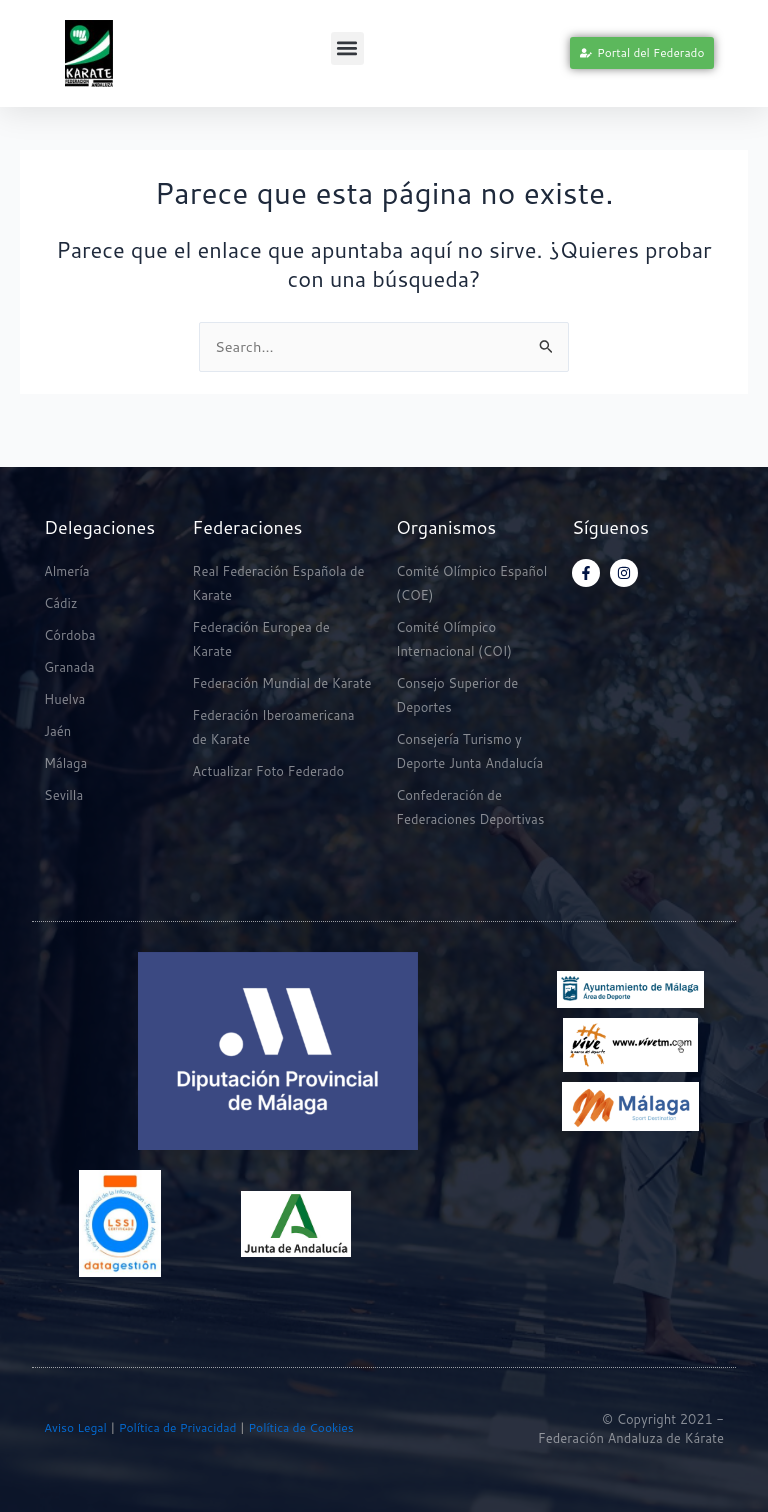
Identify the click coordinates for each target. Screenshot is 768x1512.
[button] (347, 48)
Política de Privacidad (175, 1427)
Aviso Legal (75, 1427)
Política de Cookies (301, 1427)
